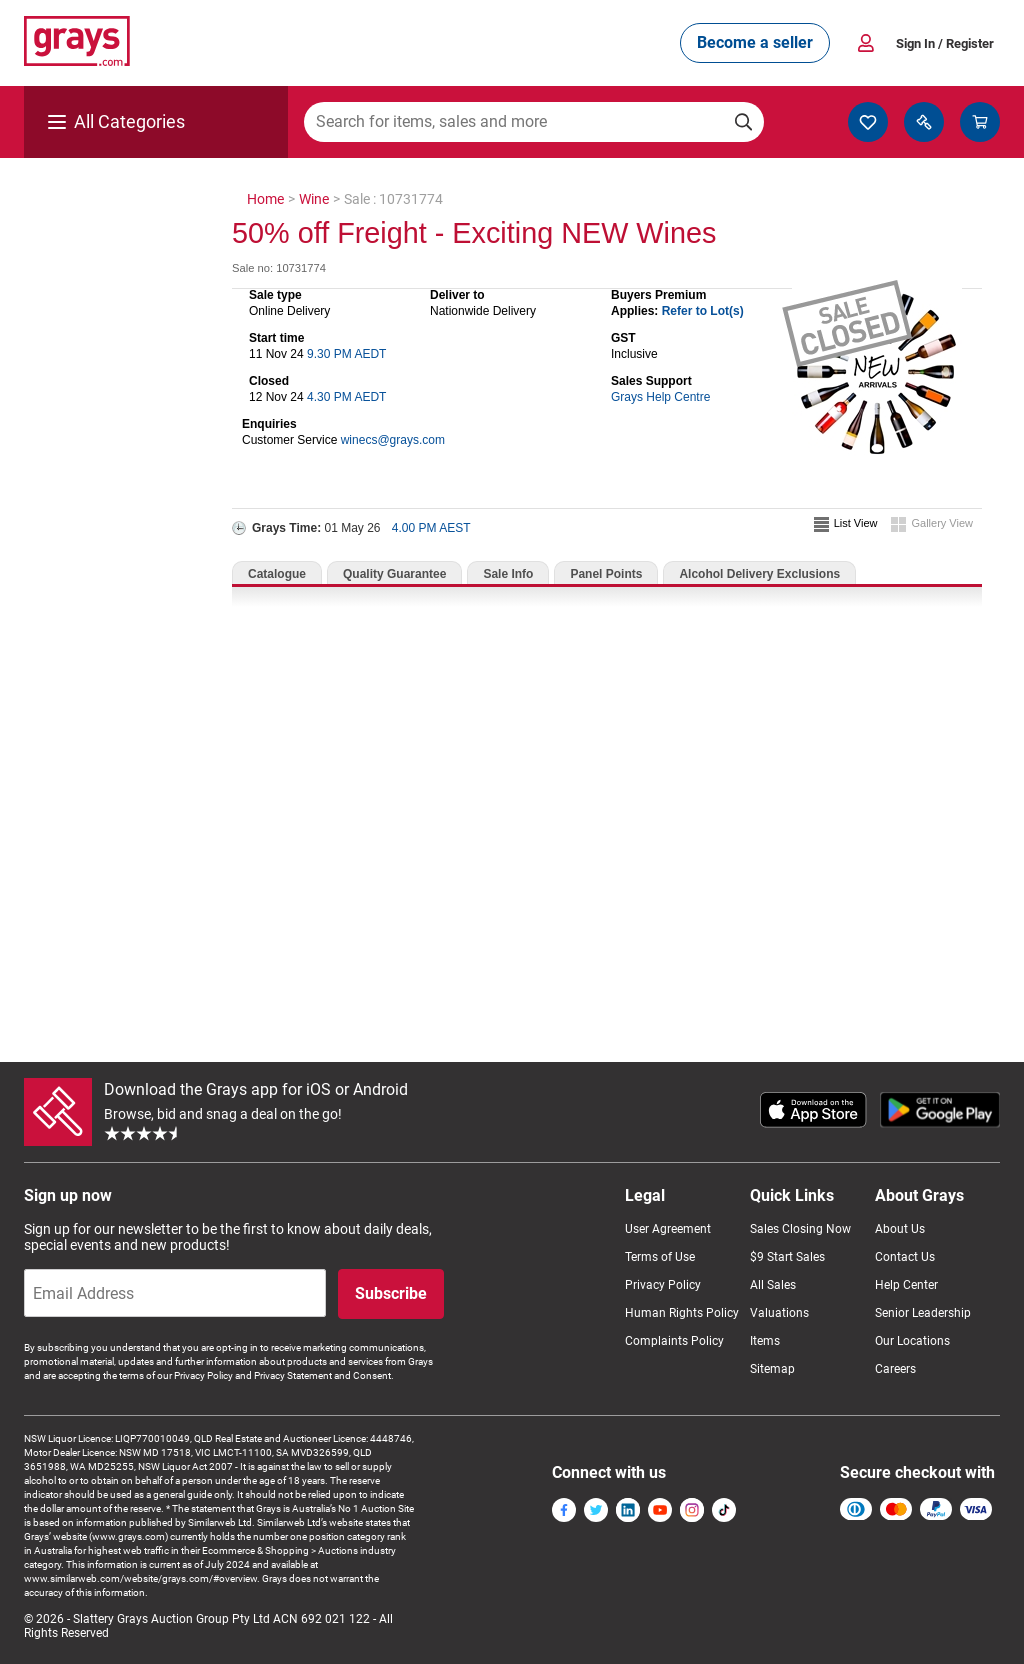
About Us (900, 1229)
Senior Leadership (923, 1313)
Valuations (779, 1313)
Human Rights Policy (682, 1313)
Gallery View (942, 523)
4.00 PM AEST (431, 528)
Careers (895, 1369)
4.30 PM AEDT (346, 397)
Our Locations (912, 1341)
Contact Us (905, 1257)
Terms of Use (660, 1257)
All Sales (773, 1285)
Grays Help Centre (660, 397)
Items (765, 1341)
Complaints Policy (674, 1341)
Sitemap (772, 1369)
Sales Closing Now (800, 1229)
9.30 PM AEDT (346, 354)
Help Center (906, 1285)
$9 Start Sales (787, 1257)
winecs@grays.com (393, 440)
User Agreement (668, 1229)
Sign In (945, 43)
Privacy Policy (663, 1285)
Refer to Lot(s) (703, 311)
